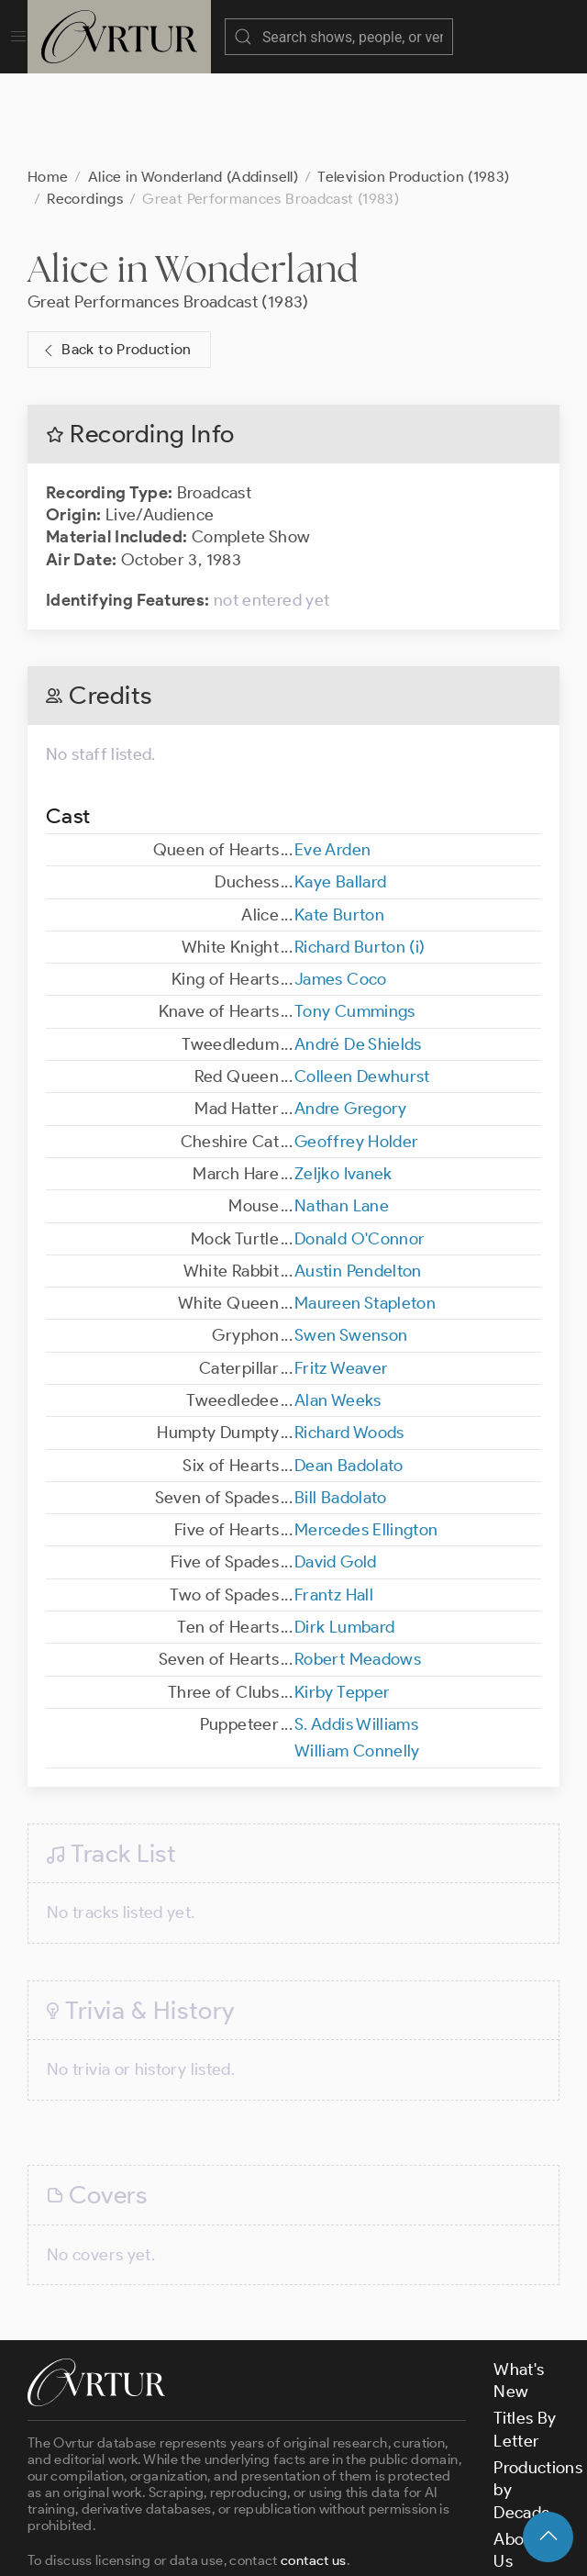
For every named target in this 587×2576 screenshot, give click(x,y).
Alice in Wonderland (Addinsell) (193, 85)
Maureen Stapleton (365, 1211)
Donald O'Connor (359, 1147)
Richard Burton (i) (359, 855)
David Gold (335, 1470)
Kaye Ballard (340, 790)
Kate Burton (339, 823)
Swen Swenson (350, 1243)
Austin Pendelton (358, 1179)
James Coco (340, 887)
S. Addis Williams (356, 1633)
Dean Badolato (349, 1374)
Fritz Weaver (341, 1276)
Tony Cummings (354, 919)
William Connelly (357, 1659)
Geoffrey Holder (356, 1050)
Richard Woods (349, 1341)
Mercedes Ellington (365, 1438)
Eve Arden (332, 758)
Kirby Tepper (342, 1600)
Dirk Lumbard (344, 1535)
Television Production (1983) (413, 85)
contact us (314, 2468)
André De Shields (358, 952)
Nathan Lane (341, 1114)
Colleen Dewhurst (362, 985)
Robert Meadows (357, 1567)
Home (48, 85)
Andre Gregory (350, 1017)
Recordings (85, 107)
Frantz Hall (333, 1503)
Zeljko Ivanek (343, 1082)
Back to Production (115, 258)
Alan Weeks (338, 1309)
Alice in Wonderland (193, 176)
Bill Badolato (340, 1406)
